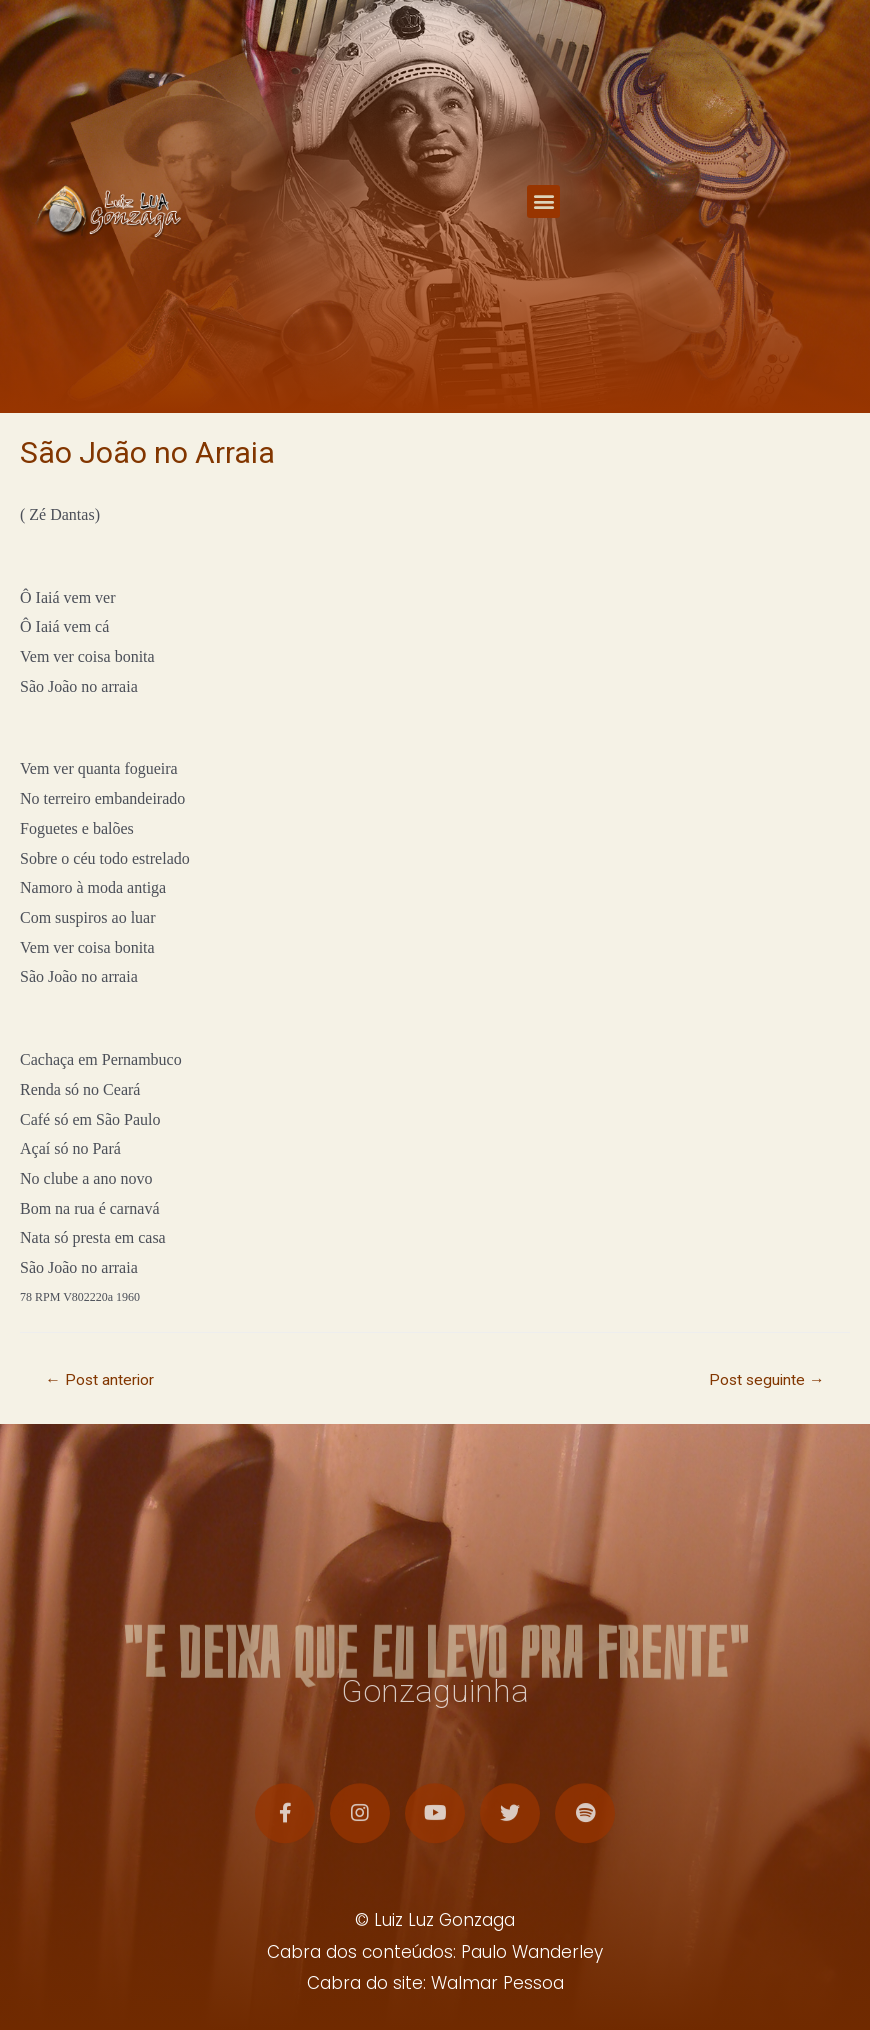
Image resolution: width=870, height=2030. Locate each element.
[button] (543, 202)
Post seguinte (767, 1380)
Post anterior (99, 1380)
